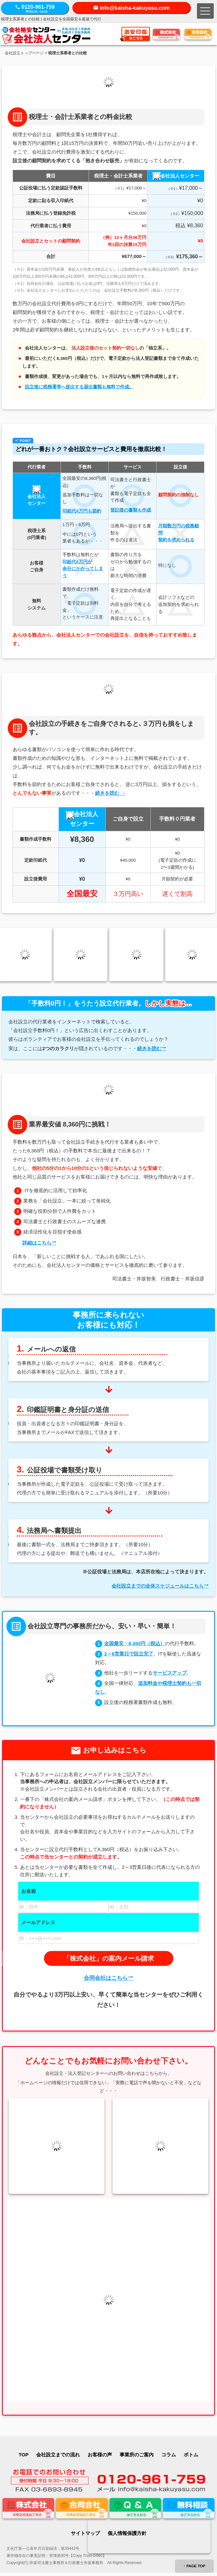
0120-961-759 (34, 8)
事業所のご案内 (137, 2454)
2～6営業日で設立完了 (128, 1653)
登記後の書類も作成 (130, 510)
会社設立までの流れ (58, 2454)
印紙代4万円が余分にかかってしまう (82, 568)
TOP (24, 2454)
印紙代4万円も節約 (81, 511)
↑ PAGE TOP (194, 2566)
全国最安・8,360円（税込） (134, 1643)
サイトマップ (85, 2533)
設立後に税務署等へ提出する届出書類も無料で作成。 (79, 386)
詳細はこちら (36, 1242)
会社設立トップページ (24, 53)
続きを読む (149, 1048)
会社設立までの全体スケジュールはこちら (158, 1586)
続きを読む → (110, 793)
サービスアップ (170, 1673)
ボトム (191, 2454)
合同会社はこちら (106, 1978)
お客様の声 (100, 2454)
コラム (168, 2454)
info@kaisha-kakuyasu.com (135, 8)
